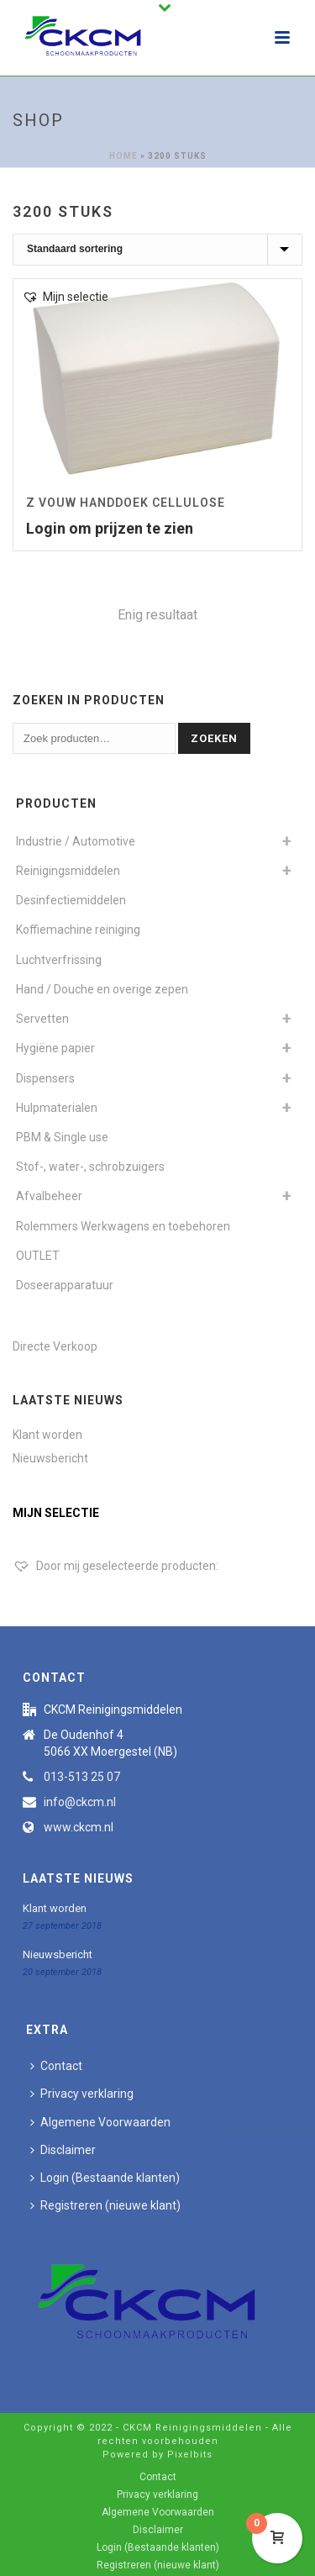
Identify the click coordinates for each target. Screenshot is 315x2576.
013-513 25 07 (82, 1776)
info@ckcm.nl (80, 1802)
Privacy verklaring (82, 2093)
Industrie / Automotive (75, 841)
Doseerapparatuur (64, 1285)
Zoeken (214, 738)
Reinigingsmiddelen (68, 870)
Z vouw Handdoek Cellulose (125, 502)
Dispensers (45, 1078)
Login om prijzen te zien (109, 528)
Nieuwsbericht (50, 1458)
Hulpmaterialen (56, 1107)
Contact (56, 2066)
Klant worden (47, 1434)
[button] (65, 297)
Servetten (42, 1018)
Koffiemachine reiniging (78, 929)
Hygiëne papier (55, 1048)
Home (123, 156)
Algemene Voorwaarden (100, 2122)
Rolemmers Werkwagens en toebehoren (123, 1226)
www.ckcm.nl (78, 1827)
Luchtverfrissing (59, 960)
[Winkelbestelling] (157, 250)
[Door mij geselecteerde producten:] (115, 1565)
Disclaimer (63, 2150)
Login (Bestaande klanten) (105, 2177)
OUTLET (38, 1255)
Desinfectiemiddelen (71, 900)
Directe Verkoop (55, 1346)
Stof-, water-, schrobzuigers (90, 1166)
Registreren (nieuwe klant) (105, 2205)
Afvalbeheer (49, 1196)
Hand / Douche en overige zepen (102, 989)
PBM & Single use (62, 1137)
